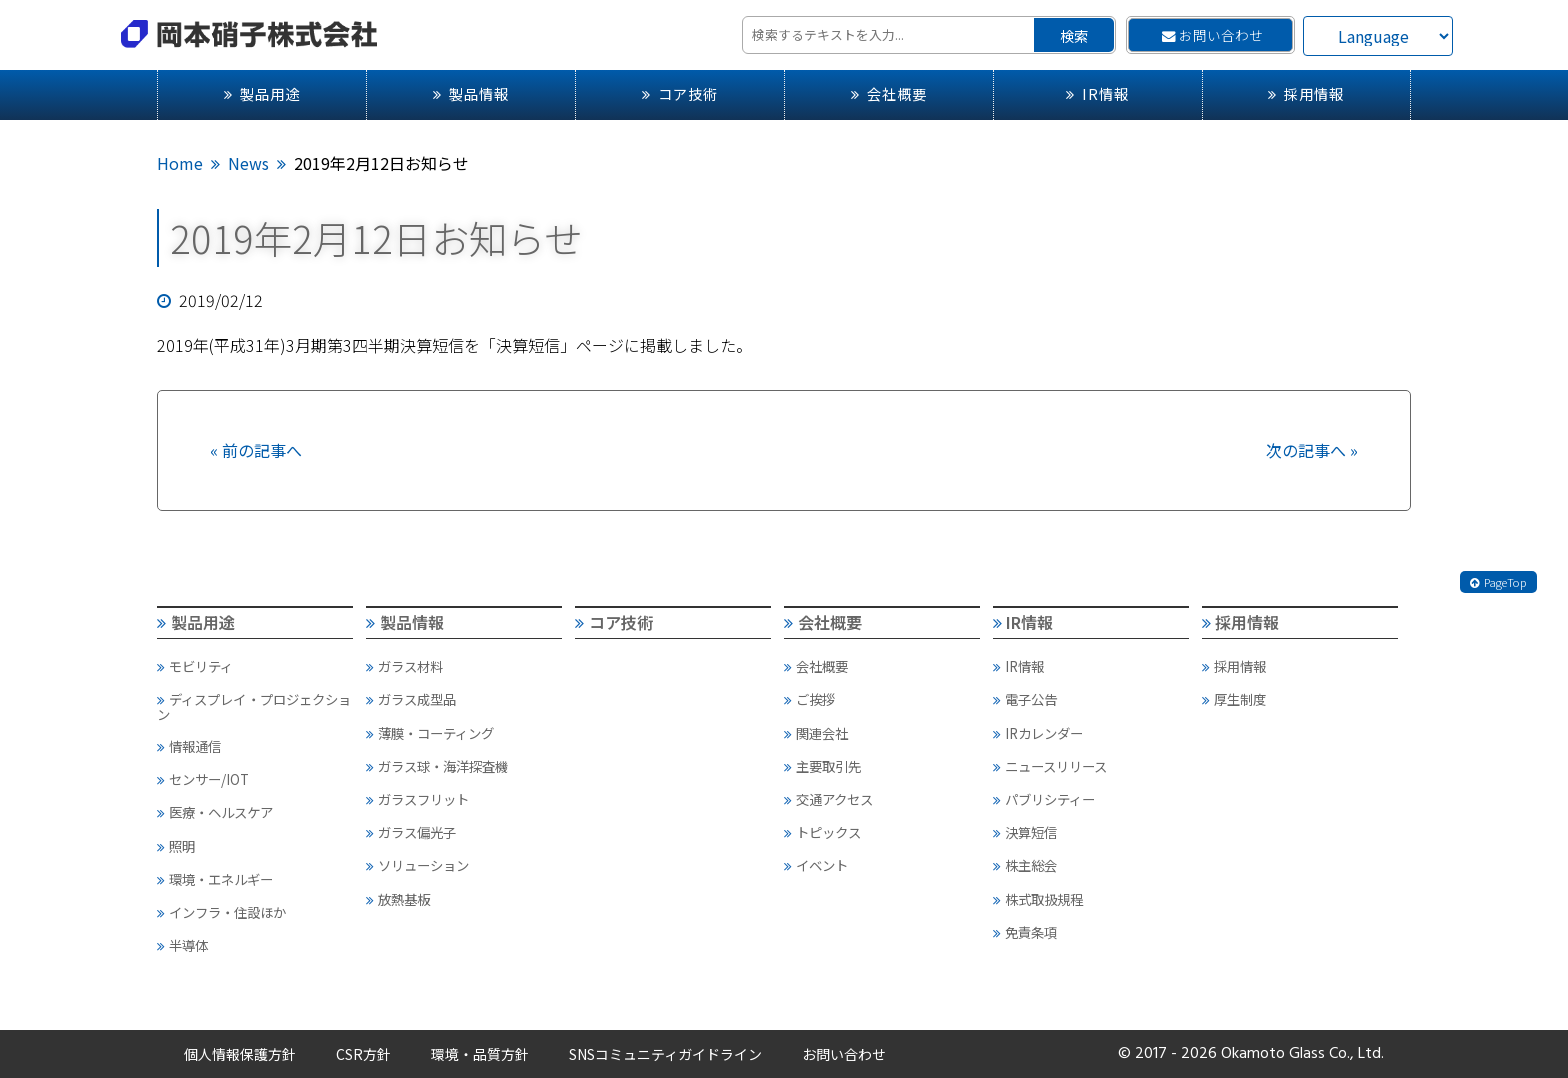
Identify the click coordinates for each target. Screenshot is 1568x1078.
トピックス (822, 832)
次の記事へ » (1312, 450)
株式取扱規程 (1038, 899)
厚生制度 (1234, 699)
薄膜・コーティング (430, 733)
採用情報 (1306, 93)
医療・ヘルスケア (215, 812)
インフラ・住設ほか (221, 912)
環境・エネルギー (215, 879)
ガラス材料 (404, 666)
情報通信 (189, 746)
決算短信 (1025, 832)
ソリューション (417, 865)
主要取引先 (822, 766)
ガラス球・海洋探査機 (437, 766)
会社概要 (889, 93)
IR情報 (1097, 93)
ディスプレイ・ (254, 706)
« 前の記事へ (256, 450)
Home (180, 163)
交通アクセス (828, 799)
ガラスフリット (417, 799)
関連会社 (816, 733)
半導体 (182, 945)
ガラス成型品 (411, 699)
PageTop (1498, 582)
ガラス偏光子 (411, 832)
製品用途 (262, 93)
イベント (816, 865)
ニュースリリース (1050, 766)
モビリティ (195, 666)
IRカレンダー (1038, 733)
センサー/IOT (203, 779)
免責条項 (1025, 932)
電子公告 (1025, 699)
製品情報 (471, 93)
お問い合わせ (1212, 35)
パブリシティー (1044, 799)
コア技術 (680, 93)
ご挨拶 (809, 699)
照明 (176, 846)
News (248, 163)
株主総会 (1025, 865)
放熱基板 (398, 899)
